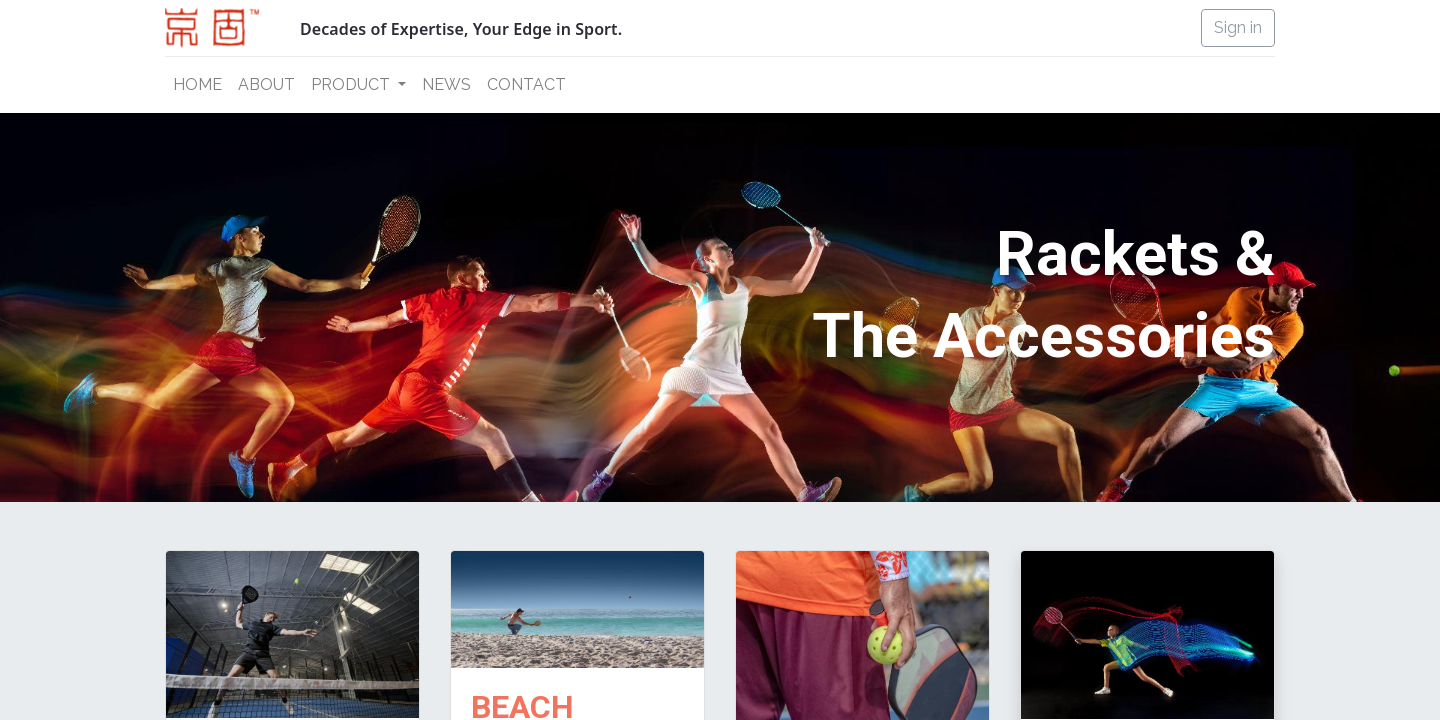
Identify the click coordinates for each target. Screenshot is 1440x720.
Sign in (1238, 27)
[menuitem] (197, 85)
